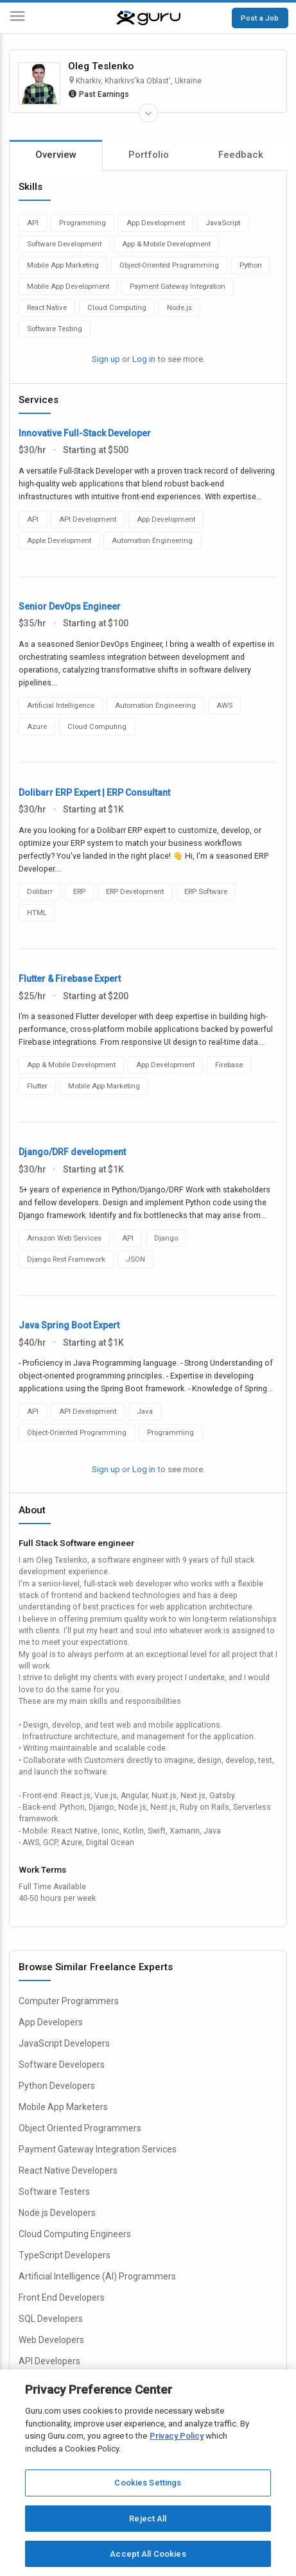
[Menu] (17, 18)
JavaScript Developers (64, 2043)
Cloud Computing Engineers (75, 2234)
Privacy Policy (177, 2436)
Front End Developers (62, 2297)
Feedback (240, 154)
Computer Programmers (69, 2001)
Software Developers (62, 2064)
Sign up (106, 359)
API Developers (49, 2361)
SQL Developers (51, 2319)
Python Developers (57, 2086)
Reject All (147, 2518)
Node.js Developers (57, 2213)
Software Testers (54, 2191)
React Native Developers (68, 2170)
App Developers (51, 2022)
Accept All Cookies (148, 2554)
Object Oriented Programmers (80, 2128)
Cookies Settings (147, 2482)
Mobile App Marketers (63, 2107)
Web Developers (51, 2340)
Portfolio (148, 154)
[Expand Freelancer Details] (148, 113)
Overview (55, 154)
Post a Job (260, 17)
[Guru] (148, 18)
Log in (143, 359)
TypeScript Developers (64, 2255)
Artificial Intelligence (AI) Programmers (97, 2276)
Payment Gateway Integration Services (98, 2149)
